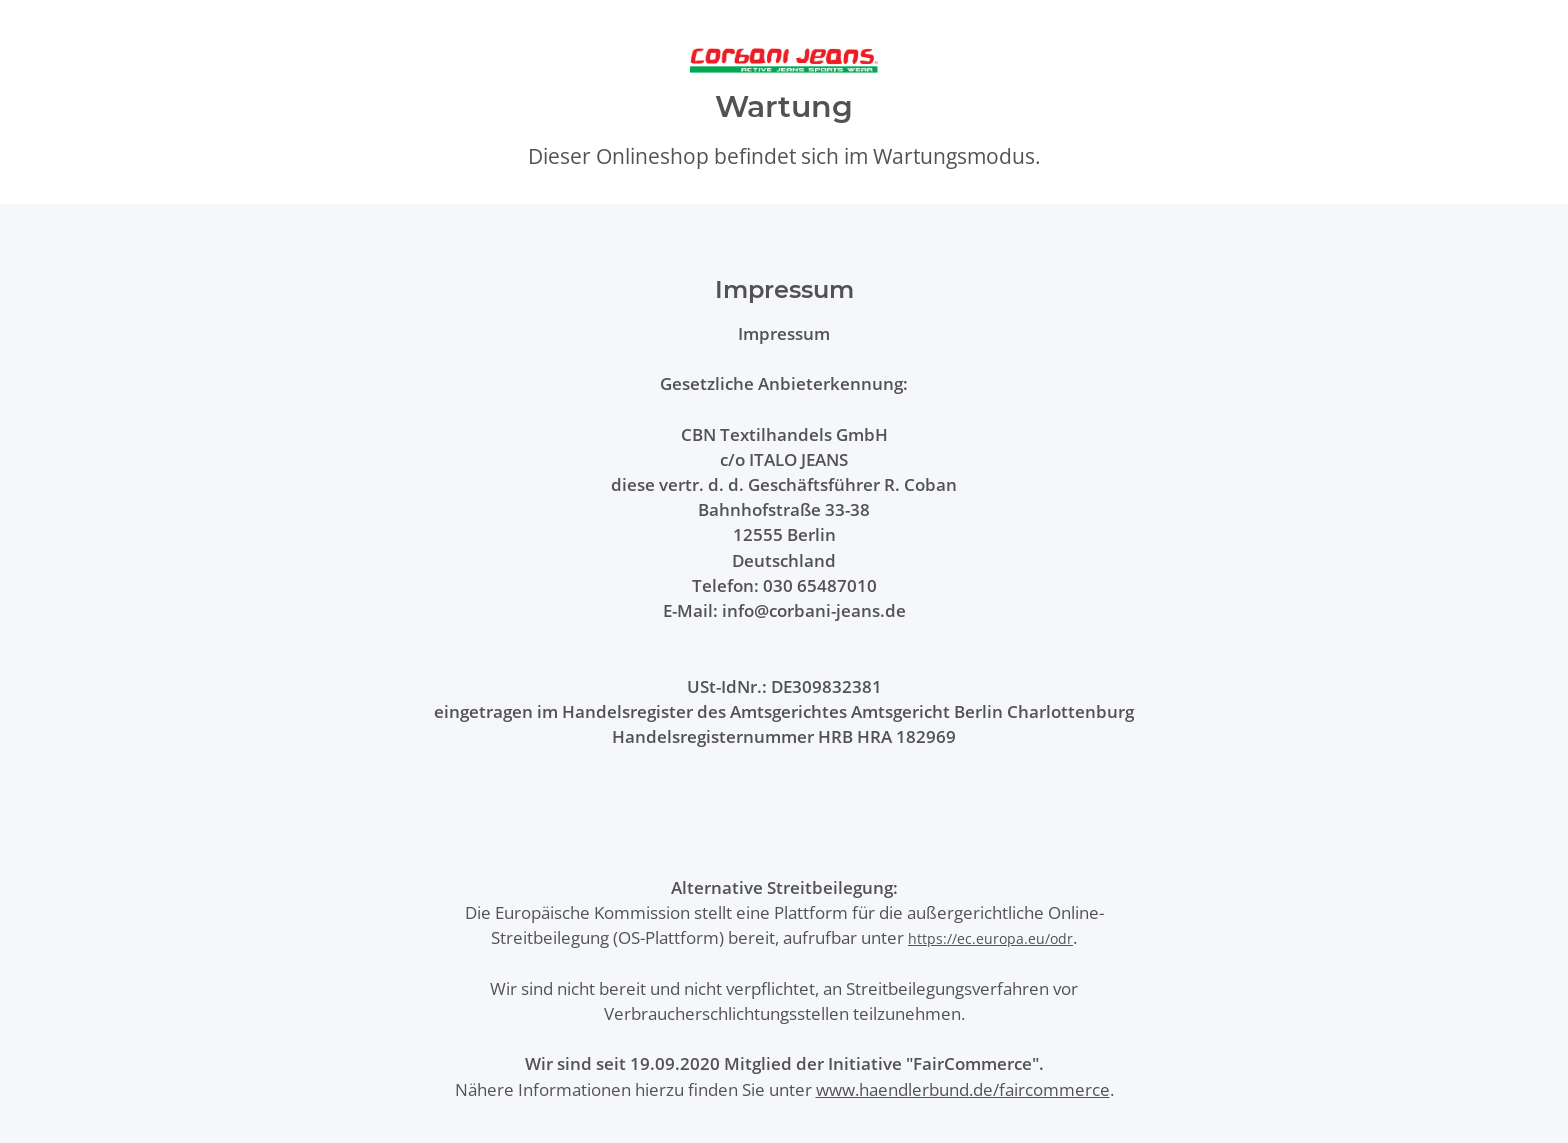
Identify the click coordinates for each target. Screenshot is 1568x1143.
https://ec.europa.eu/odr (990, 938)
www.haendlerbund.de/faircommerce (963, 1089)
